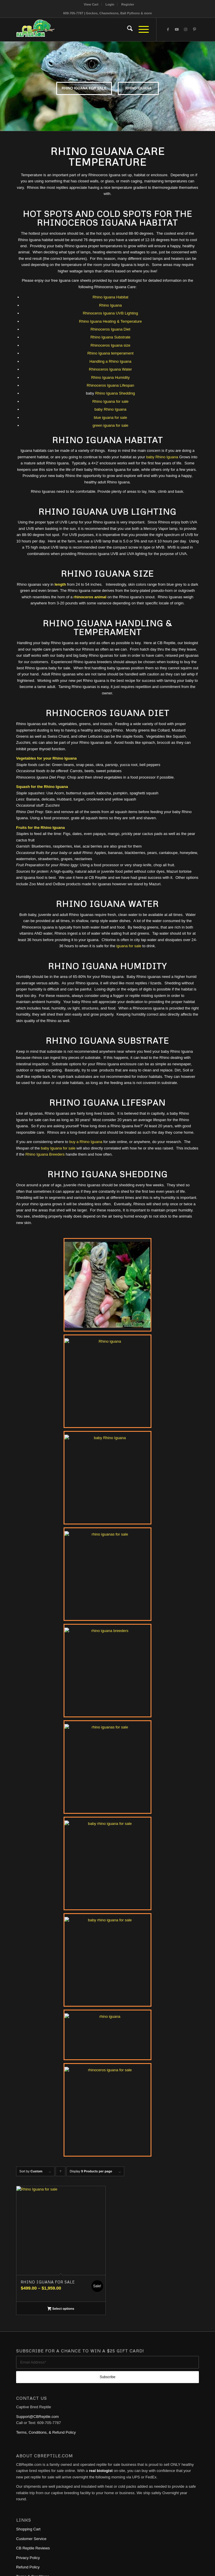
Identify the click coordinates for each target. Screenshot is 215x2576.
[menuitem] (91, 4)
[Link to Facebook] (168, 29)
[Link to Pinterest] (194, 29)
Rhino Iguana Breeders (45, 1154)
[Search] (127, 29)
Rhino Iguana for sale (110, 401)
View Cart (91, 4)
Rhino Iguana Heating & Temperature (110, 321)
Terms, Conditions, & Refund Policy (46, 2432)
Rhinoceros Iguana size (110, 345)
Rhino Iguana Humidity (110, 377)
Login (109, 4)
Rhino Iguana (149, 88)
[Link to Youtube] (177, 29)
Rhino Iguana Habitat (110, 297)
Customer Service (31, 2539)
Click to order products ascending (60, 2172)
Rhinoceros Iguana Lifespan (110, 385)
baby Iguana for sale (58, 1148)
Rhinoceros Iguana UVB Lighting (110, 313)
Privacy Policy (28, 2558)
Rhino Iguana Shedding (115, 393)
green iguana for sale (110, 425)
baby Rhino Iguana (110, 409)
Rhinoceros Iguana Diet (110, 329)
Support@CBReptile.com (37, 2416)
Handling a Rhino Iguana (110, 361)
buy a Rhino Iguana (85, 1142)
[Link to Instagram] (185, 29)
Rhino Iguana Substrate (111, 337)
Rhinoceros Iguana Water (110, 369)
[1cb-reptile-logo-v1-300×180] (89, 29)
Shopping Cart (28, 2529)
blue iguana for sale (110, 417)
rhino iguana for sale (73, 88)
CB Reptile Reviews (33, 2548)
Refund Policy (28, 2567)
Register (127, 4)
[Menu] (141, 29)
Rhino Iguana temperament (110, 353)
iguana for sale (128, 946)
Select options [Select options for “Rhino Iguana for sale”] (60, 2309)
